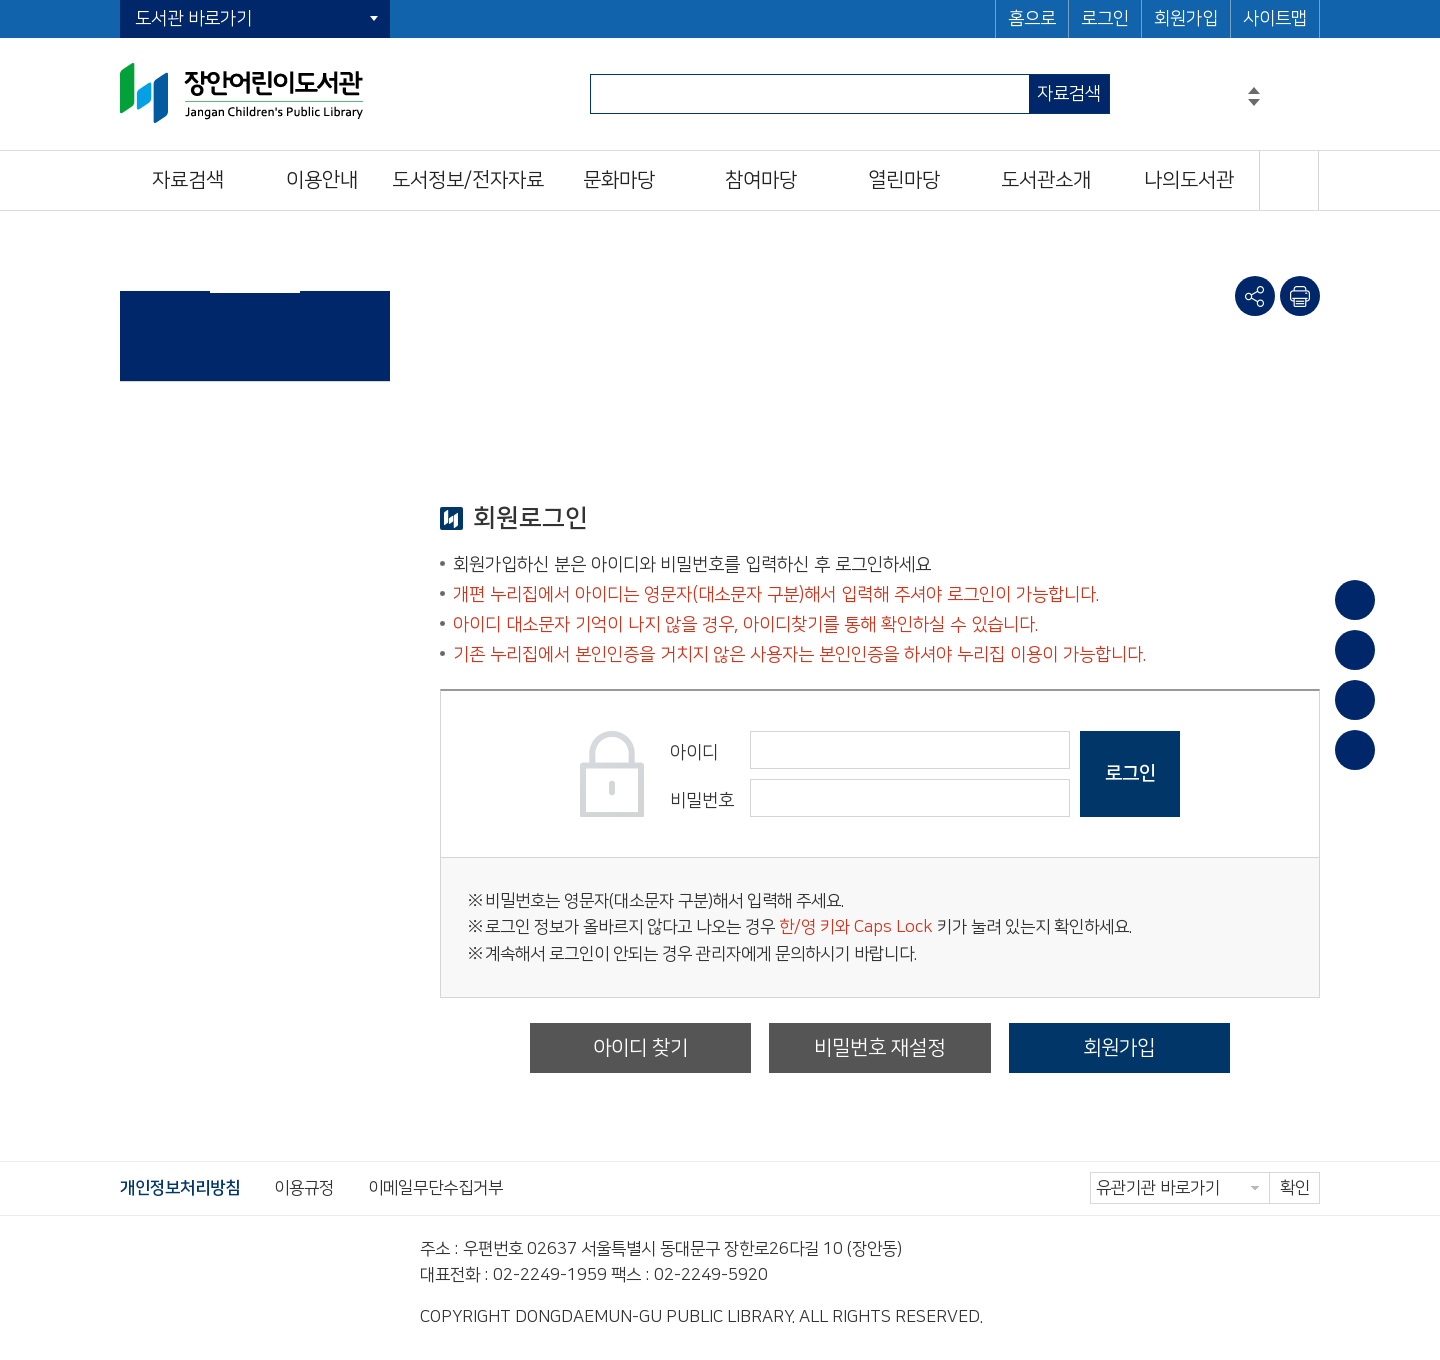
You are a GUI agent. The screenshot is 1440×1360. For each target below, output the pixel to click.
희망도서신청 (1355, 700)
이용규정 (304, 1188)
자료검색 (1069, 94)
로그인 (1105, 19)
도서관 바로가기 (193, 19)
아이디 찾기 (640, 1048)
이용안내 (1355, 600)
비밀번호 (702, 801)
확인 (1295, 1188)
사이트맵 (1275, 19)
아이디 (694, 753)
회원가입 (1186, 19)
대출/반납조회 (1355, 650)
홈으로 (1032, 19)
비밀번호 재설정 (879, 1048)
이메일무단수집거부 (435, 1188)
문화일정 (1355, 750)
